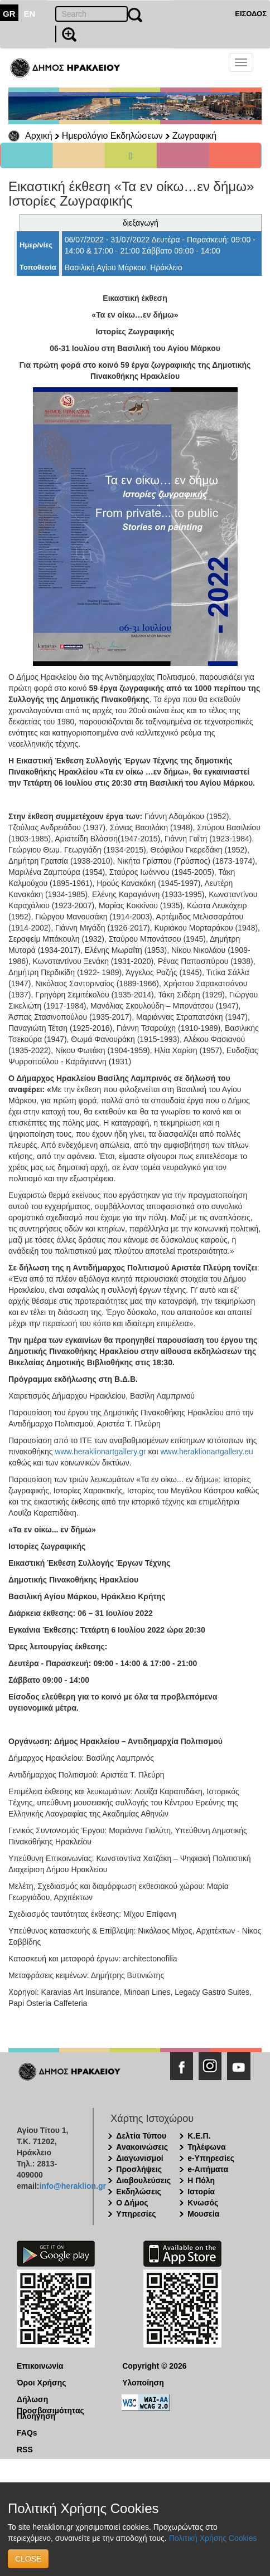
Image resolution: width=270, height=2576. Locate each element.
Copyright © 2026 (154, 2365)
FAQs (27, 2432)
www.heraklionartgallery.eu (206, 1451)
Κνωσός (202, 2202)
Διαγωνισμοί (139, 2158)
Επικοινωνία (40, 2365)
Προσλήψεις (139, 2169)
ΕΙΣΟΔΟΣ (251, 13)
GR (9, 13)
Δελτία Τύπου (141, 2135)
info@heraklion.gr (72, 2185)
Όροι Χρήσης (41, 2382)
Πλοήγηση (36, 2416)
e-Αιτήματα (207, 2169)
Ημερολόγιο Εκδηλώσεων (112, 135)
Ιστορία (201, 2191)
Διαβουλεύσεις (143, 2180)
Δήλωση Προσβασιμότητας (50, 2400)
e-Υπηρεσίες (210, 2158)
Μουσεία (203, 2213)
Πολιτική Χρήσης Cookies (213, 2538)
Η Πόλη (201, 2180)
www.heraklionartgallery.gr (100, 1451)
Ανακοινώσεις (142, 2146)
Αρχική (38, 135)
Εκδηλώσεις (138, 2191)
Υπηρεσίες (136, 2213)
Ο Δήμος (132, 2202)
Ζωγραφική (194, 135)
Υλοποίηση (143, 2382)
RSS (25, 2449)
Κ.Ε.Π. (198, 2135)
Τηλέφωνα (206, 2146)
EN (30, 13)
